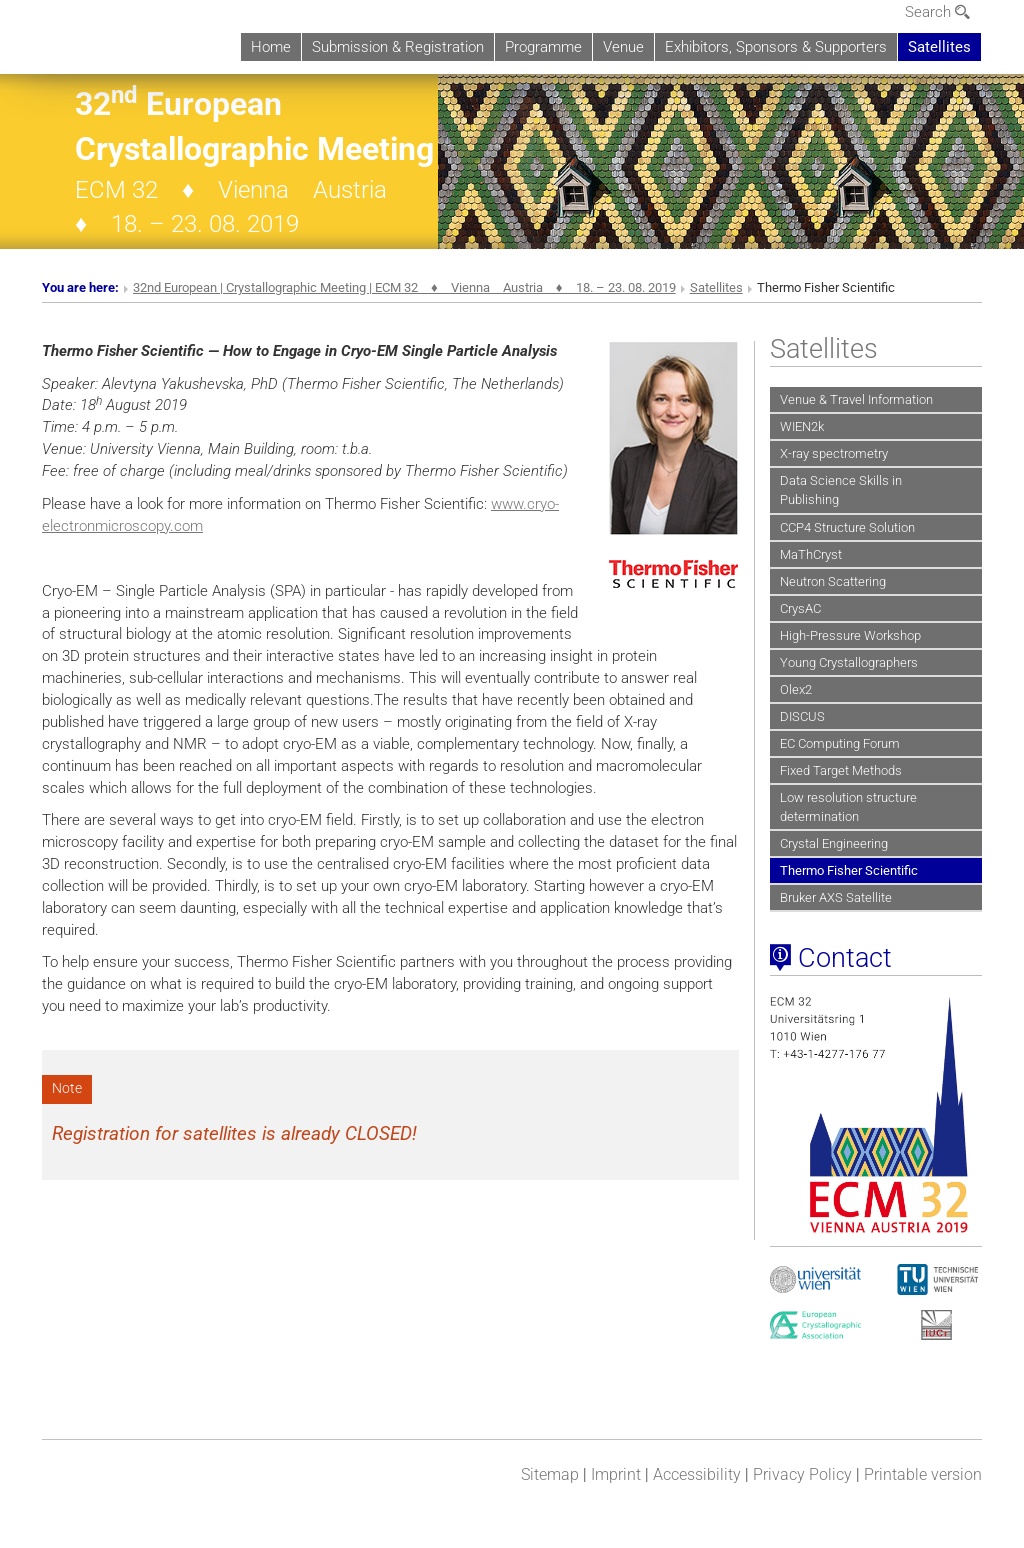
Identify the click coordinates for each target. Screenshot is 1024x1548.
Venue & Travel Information (856, 399)
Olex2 (796, 689)
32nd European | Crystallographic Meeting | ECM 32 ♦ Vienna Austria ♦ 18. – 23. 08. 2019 (404, 287)
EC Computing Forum (840, 743)
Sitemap (550, 1474)
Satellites (939, 47)
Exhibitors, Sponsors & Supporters (776, 47)
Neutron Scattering (833, 581)
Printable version (923, 1474)
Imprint (616, 1474)
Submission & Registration (398, 47)
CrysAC (800, 608)
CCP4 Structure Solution (847, 527)
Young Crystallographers (849, 662)
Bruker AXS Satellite (836, 897)
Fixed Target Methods (841, 770)
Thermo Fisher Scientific (849, 870)
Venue (623, 47)
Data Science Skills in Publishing (841, 490)
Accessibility (697, 1474)
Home (271, 47)
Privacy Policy (802, 1474)
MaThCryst (811, 554)
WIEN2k (802, 426)
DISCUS (802, 716)
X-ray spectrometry (834, 453)
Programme (543, 47)
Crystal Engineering (834, 843)
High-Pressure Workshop (850, 635)
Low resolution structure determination (848, 807)
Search (937, 12)
